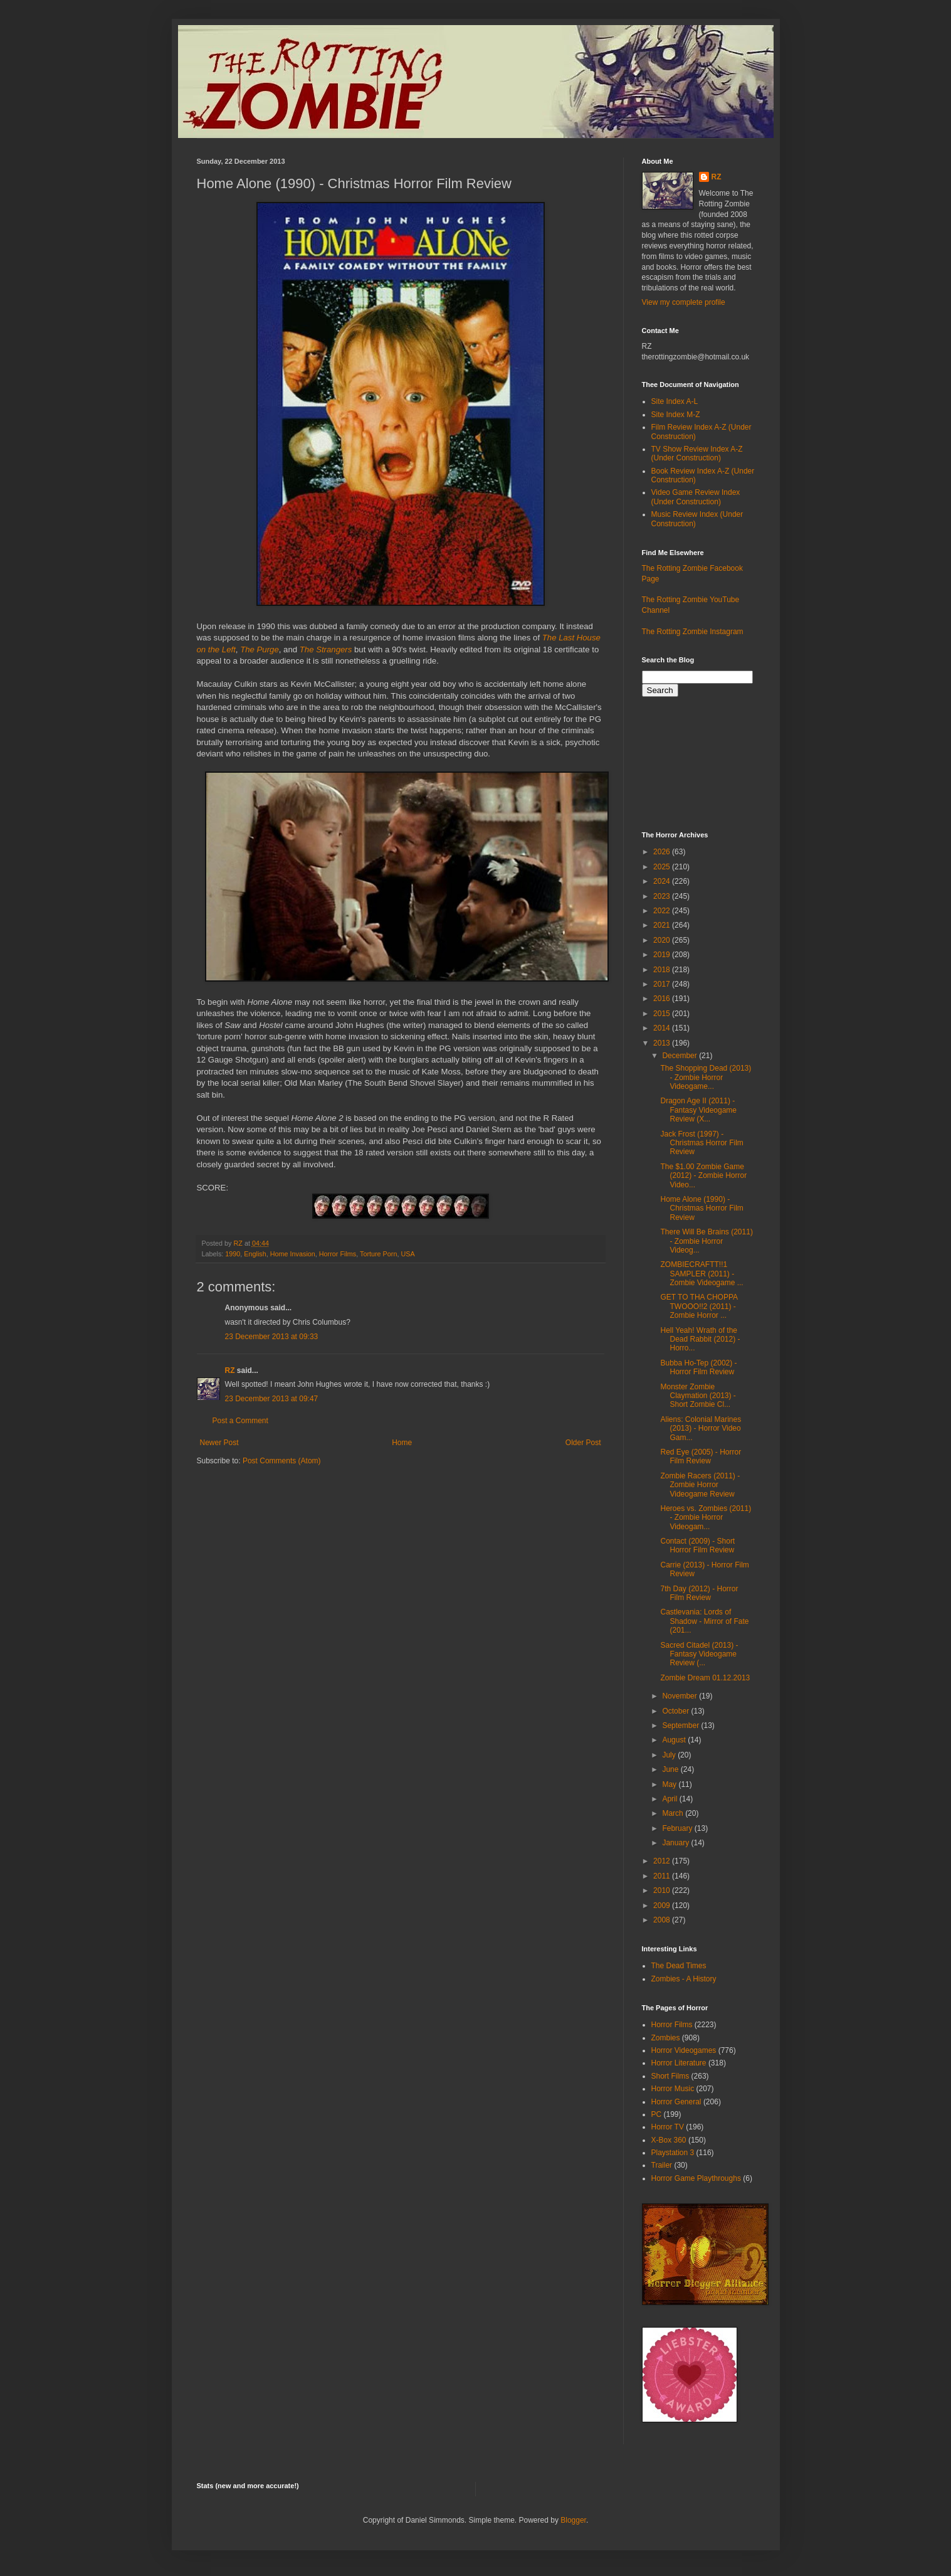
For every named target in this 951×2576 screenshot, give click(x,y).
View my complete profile (683, 302)
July (670, 1755)
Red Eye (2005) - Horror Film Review (700, 1456)
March (673, 1813)
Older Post (583, 1442)
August (675, 1740)
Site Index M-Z (675, 414)
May (670, 1784)
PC (656, 2114)
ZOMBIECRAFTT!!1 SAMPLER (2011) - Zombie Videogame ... (701, 1273)
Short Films (670, 2076)
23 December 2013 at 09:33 (271, 1336)
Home (402, 1442)
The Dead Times (679, 1965)
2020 (662, 940)
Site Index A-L (674, 401)
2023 (662, 896)
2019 (662, 954)
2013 (662, 1043)
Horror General (676, 2101)
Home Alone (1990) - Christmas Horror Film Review (701, 1208)
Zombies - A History (684, 1978)
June (671, 1769)
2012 (662, 1861)
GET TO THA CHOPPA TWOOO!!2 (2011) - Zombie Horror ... (698, 1306)
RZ (230, 1370)
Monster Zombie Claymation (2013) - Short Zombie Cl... (697, 1395)
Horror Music (673, 2088)
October (676, 1711)
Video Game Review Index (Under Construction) (695, 497)
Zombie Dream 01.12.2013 (705, 1677)
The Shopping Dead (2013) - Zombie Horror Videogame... (705, 1077)
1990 (232, 1254)
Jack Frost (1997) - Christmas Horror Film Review (701, 1143)
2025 (662, 866)
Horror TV (667, 2127)
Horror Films (337, 1254)
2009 (662, 1905)
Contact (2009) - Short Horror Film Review (697, 1545)
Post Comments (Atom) (282, 1460)
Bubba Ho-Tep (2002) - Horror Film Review (698, 1367)
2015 (662, 1013)
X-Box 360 (668, 2140)
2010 (662, 1890)
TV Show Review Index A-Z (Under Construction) (697, 453)
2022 (662, 910)
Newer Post (219, 1442)
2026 (662, 851)
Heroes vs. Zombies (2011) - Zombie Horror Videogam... (705, 1517)
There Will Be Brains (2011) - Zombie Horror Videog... (706, 1240)
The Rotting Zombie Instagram (692, 631)
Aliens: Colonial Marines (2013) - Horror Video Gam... (700, 1428)
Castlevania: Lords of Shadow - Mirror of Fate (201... (704, 1621)
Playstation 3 (673, 2152)
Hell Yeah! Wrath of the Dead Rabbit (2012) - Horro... (700, 1339)
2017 (662, 984)
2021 (662, 925)
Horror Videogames (684, 2050)
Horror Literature (679, 2063)
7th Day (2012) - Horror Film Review (699, 1593)
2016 (662, 998)
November (680, 1696)
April (670, 1798)
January (676, 1842)
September (681, 1725)
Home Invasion (292, 1254)
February (678, 1828)
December (680, 1055)
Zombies (665, 2037)
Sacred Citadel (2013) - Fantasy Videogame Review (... (699, 1654)
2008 (662, 1920)
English (255, 1254)
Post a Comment (240, 1420)
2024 (662, 881)
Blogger (573, 2520)
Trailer (662, 2165)
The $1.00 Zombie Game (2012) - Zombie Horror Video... (703, 1175)
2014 (662, 1028)
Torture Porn (378, 1254)
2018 (662, 969)
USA (407, 1254)
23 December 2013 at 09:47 (271, 1398)
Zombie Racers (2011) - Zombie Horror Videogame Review (700, 1484)
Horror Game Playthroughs (696, 2178)
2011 (662, 1876)
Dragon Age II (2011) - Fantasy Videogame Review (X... (698, 1109)
